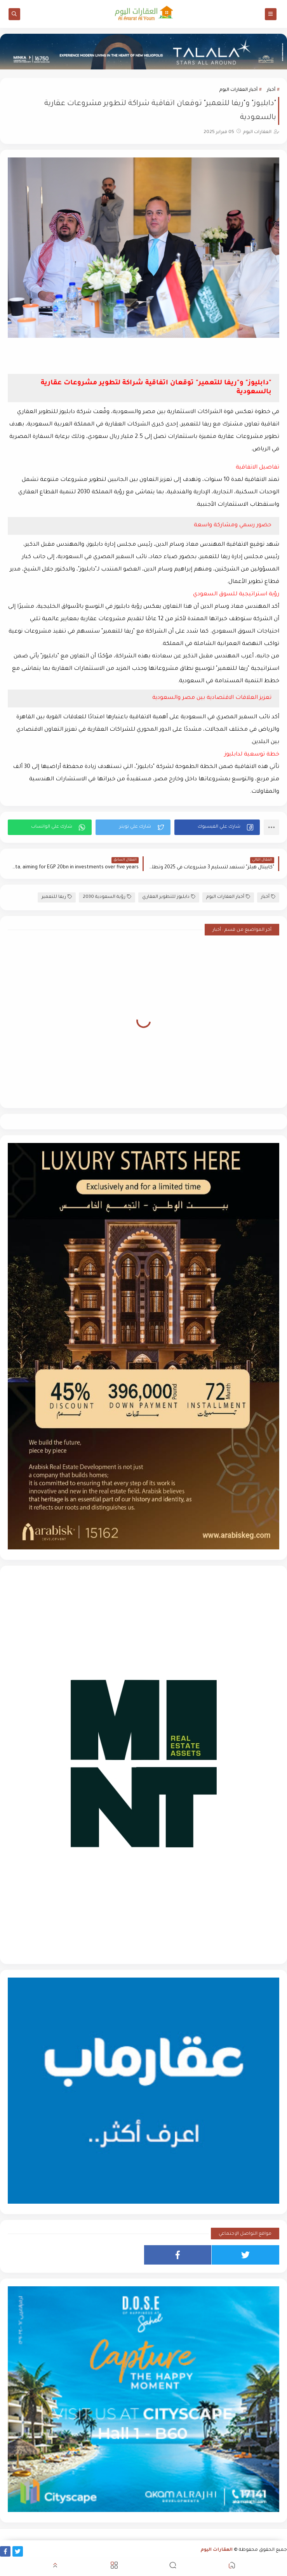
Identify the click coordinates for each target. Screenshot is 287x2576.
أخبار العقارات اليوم (238, 90)
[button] (217, 827)
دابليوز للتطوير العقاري (168, 896)
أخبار (271, 90)
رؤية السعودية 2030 (107, 896)
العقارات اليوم (217, 2550)
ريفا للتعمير (57, 896)
